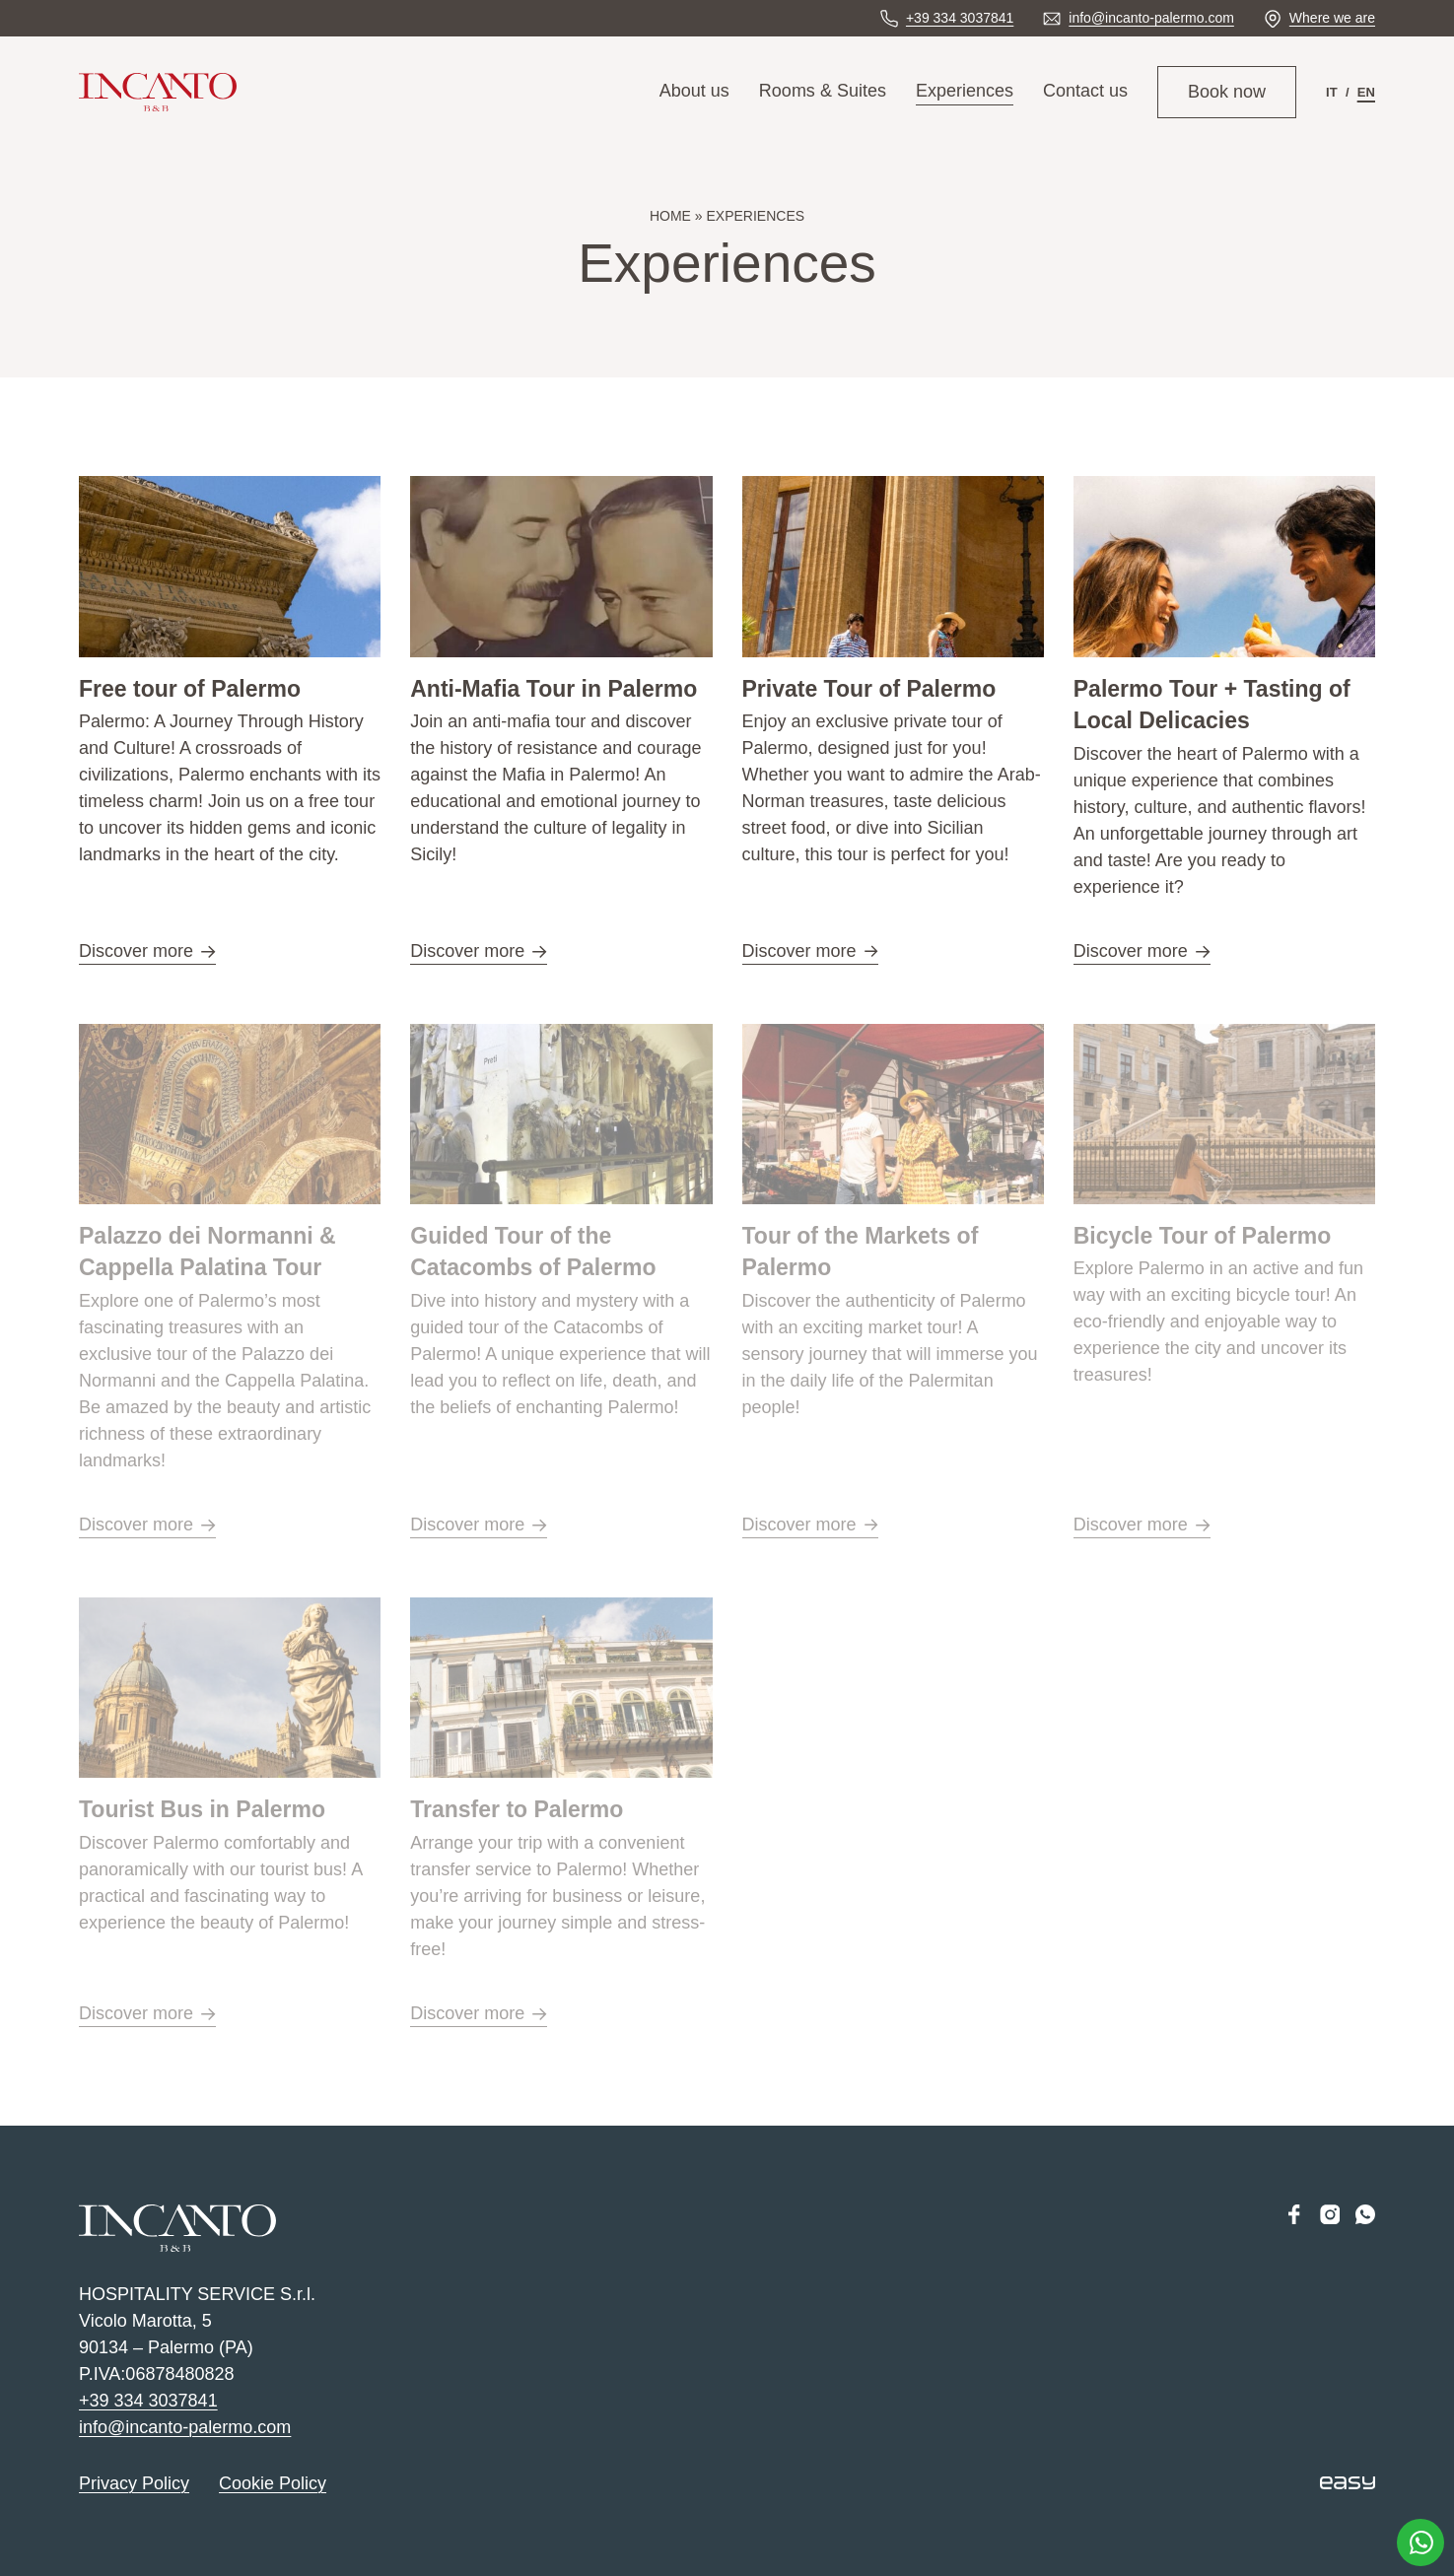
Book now (1227, 92)
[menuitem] (1332, 92)
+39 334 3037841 (148, 2400)
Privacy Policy (134, 2483)
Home (670, 216)
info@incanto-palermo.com (185, 2427)
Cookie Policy (272, 2483)
